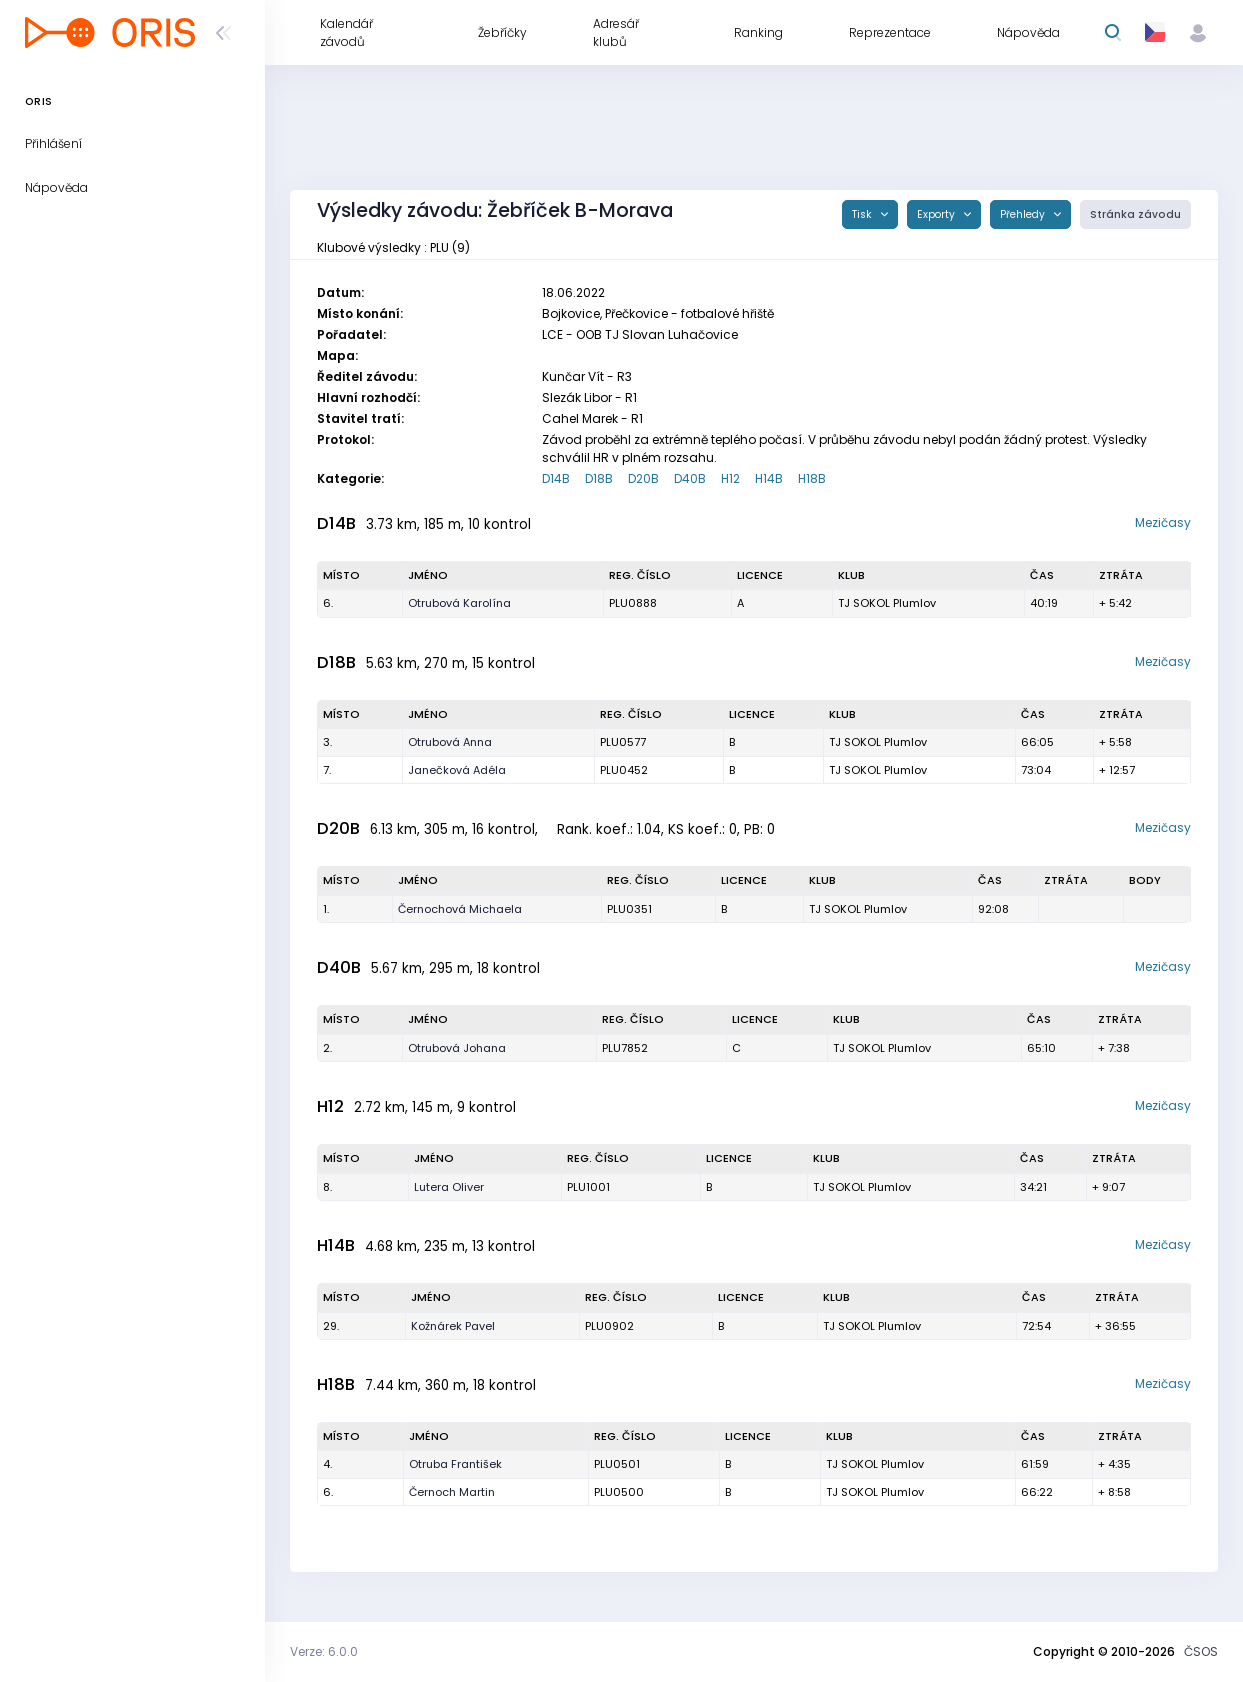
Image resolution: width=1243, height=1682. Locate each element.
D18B (599, 478)
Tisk (863, 214)
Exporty (937, 214)
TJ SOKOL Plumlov (887, 603)
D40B (690, 478)
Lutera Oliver (449, 1187)
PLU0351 (629, 909)
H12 (730, 478)
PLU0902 (609, 1326)
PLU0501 (617, 1464)
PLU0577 (623, 742)
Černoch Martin (452, 1492)
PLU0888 (633, 603)
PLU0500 (619, 1492)
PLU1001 (588, 1187)
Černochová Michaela (460, 909)
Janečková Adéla (457, 770)
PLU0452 (624, 770)
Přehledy (1024, 214)
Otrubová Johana (457, 1048)
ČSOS (1201, 1651)
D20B (643, 478)
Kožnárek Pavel (453, 1326)
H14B (769, 478)
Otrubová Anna (450, 742)
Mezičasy (1163, 522)
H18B (812, 478)
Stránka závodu (1135, 214)
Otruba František (455, 1464)
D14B (556, 478)
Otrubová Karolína (459, 603)
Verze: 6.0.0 (324, 1651)
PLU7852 (625, 1048)
